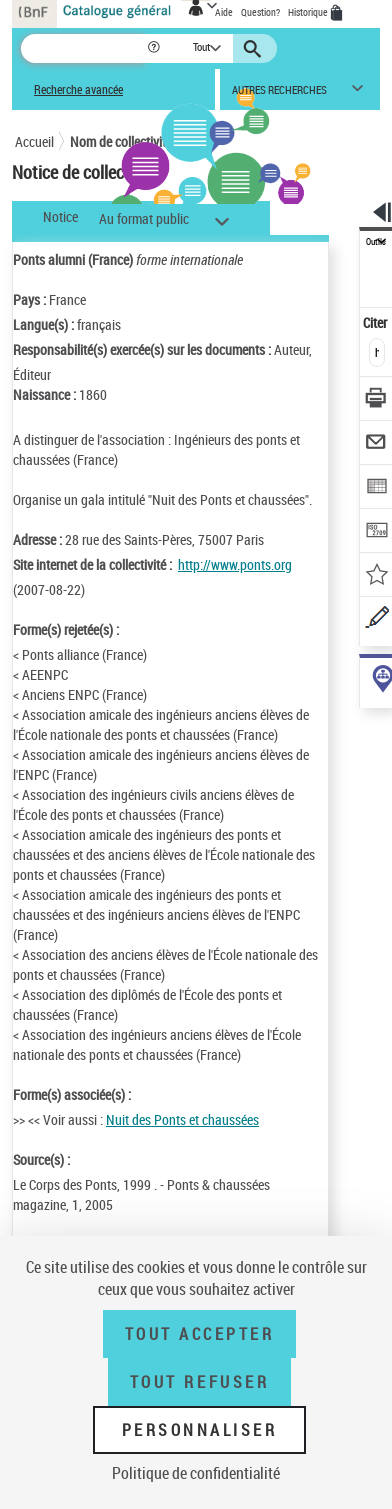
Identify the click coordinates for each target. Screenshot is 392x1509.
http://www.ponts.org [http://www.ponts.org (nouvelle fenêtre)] (235, 564)
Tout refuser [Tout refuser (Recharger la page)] (199, 1382)
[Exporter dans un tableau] (376, 488)
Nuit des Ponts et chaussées (182, 1119)
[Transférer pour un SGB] (376, 532)
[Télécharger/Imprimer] (376, 400)
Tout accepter (200, 1334)
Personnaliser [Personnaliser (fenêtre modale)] (200, 1430)
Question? (260, 12)
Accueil (34, 141)
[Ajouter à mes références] (376, 576)
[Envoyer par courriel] (376, 444)
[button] (155, 48)
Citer (376, 322)
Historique (309, 12)
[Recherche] (83, 48)
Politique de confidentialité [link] (196, 1473)
